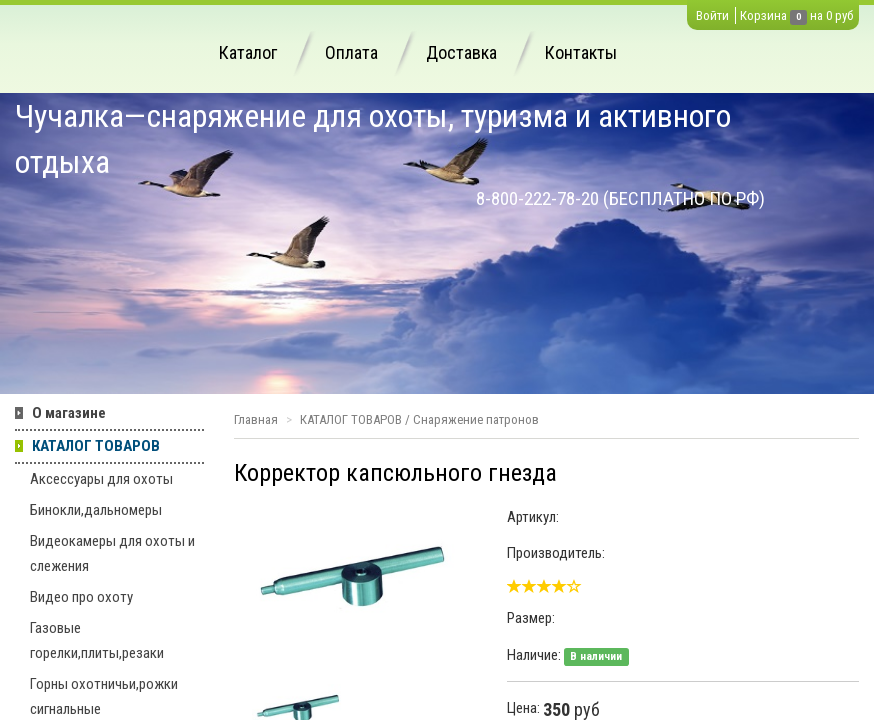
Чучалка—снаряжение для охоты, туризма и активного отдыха (373, 139)
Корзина (763, 15)
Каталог (248, 52)
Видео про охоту (81, 597)
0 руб (839, 15)
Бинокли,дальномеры (96, 510)
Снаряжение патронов (476, 419)
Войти (712, 15)
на (816, 15)
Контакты (581, 52)
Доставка (461, 52)
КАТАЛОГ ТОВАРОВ (96, 446)
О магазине (69, 413)
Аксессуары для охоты (101, 479)
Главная (256, 419)
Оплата (351, 52)
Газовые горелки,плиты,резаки (97, 640)
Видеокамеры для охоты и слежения (112, 553)
